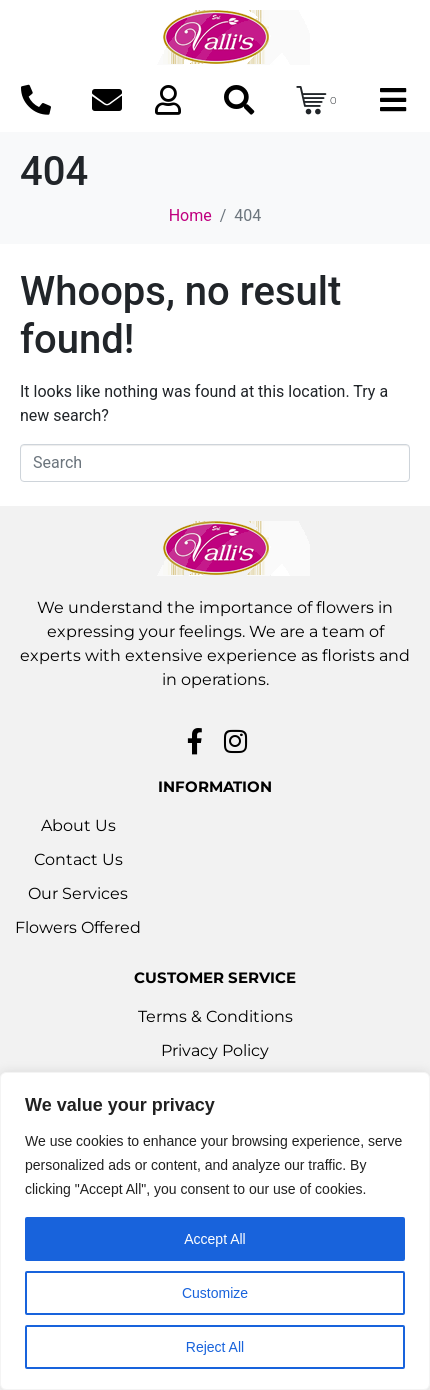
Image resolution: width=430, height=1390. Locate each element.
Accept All (214, 1239)
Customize (215, 1293)
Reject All (215, 1347)
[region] (215, 1231)
